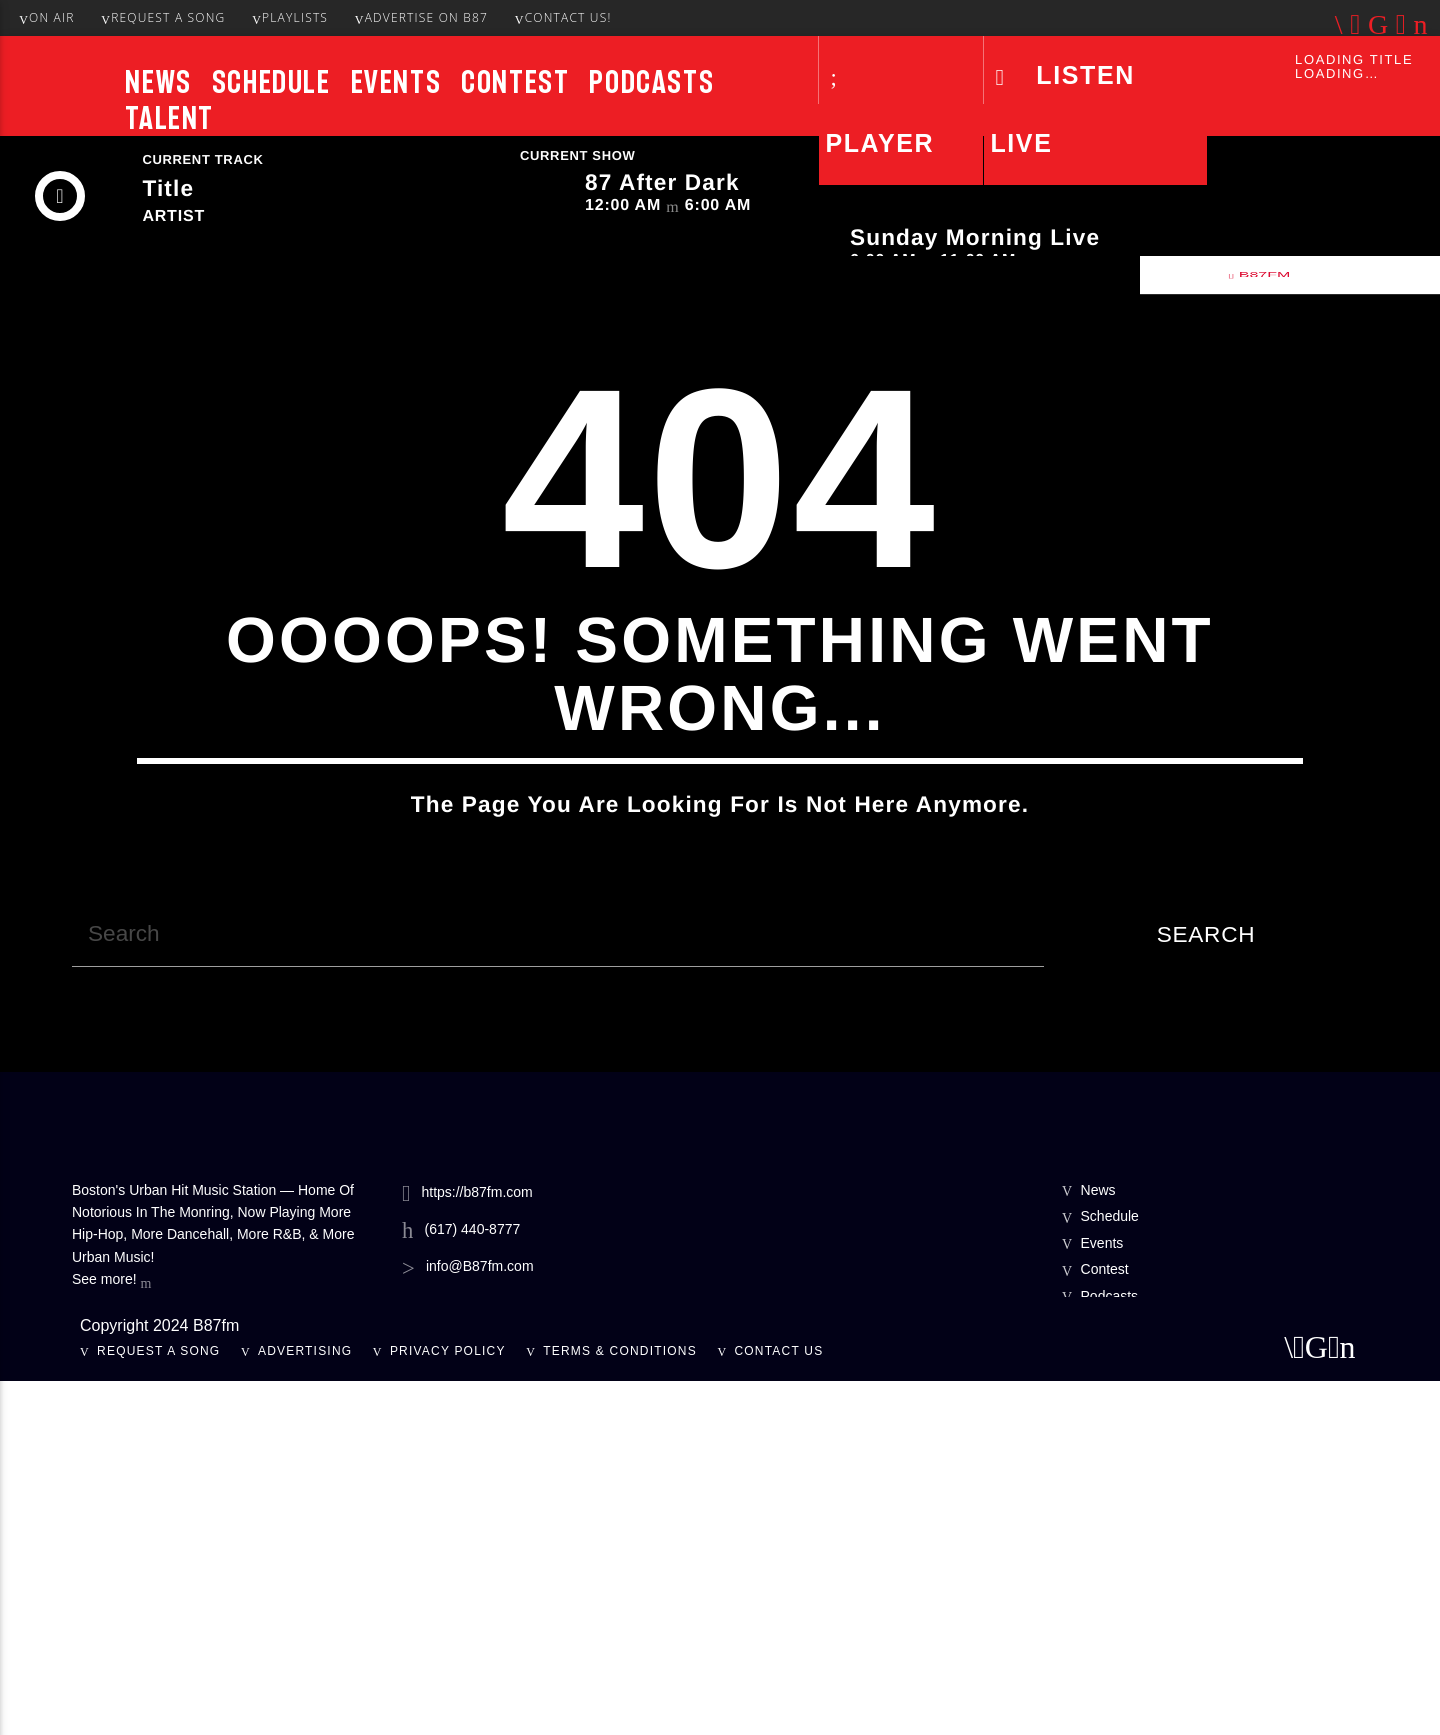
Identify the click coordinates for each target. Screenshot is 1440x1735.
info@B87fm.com (480, 1620)
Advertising (305, 1705)
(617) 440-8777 (473, 1583)
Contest (515, 82)
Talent (169, 118)
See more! (111, 1635)
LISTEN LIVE (1062, 109)
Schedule (271, 82)
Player (879, 143)
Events (396, 82)
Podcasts (651, 82)
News (158, 82)
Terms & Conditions (620, 1705)
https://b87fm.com (476, 1545)
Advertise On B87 (421, 17)
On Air (46, 17)
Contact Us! (563, 17)
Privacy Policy (448, 1705)
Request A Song (163, 17)
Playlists (290, 17)
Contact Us (778, 1705)
